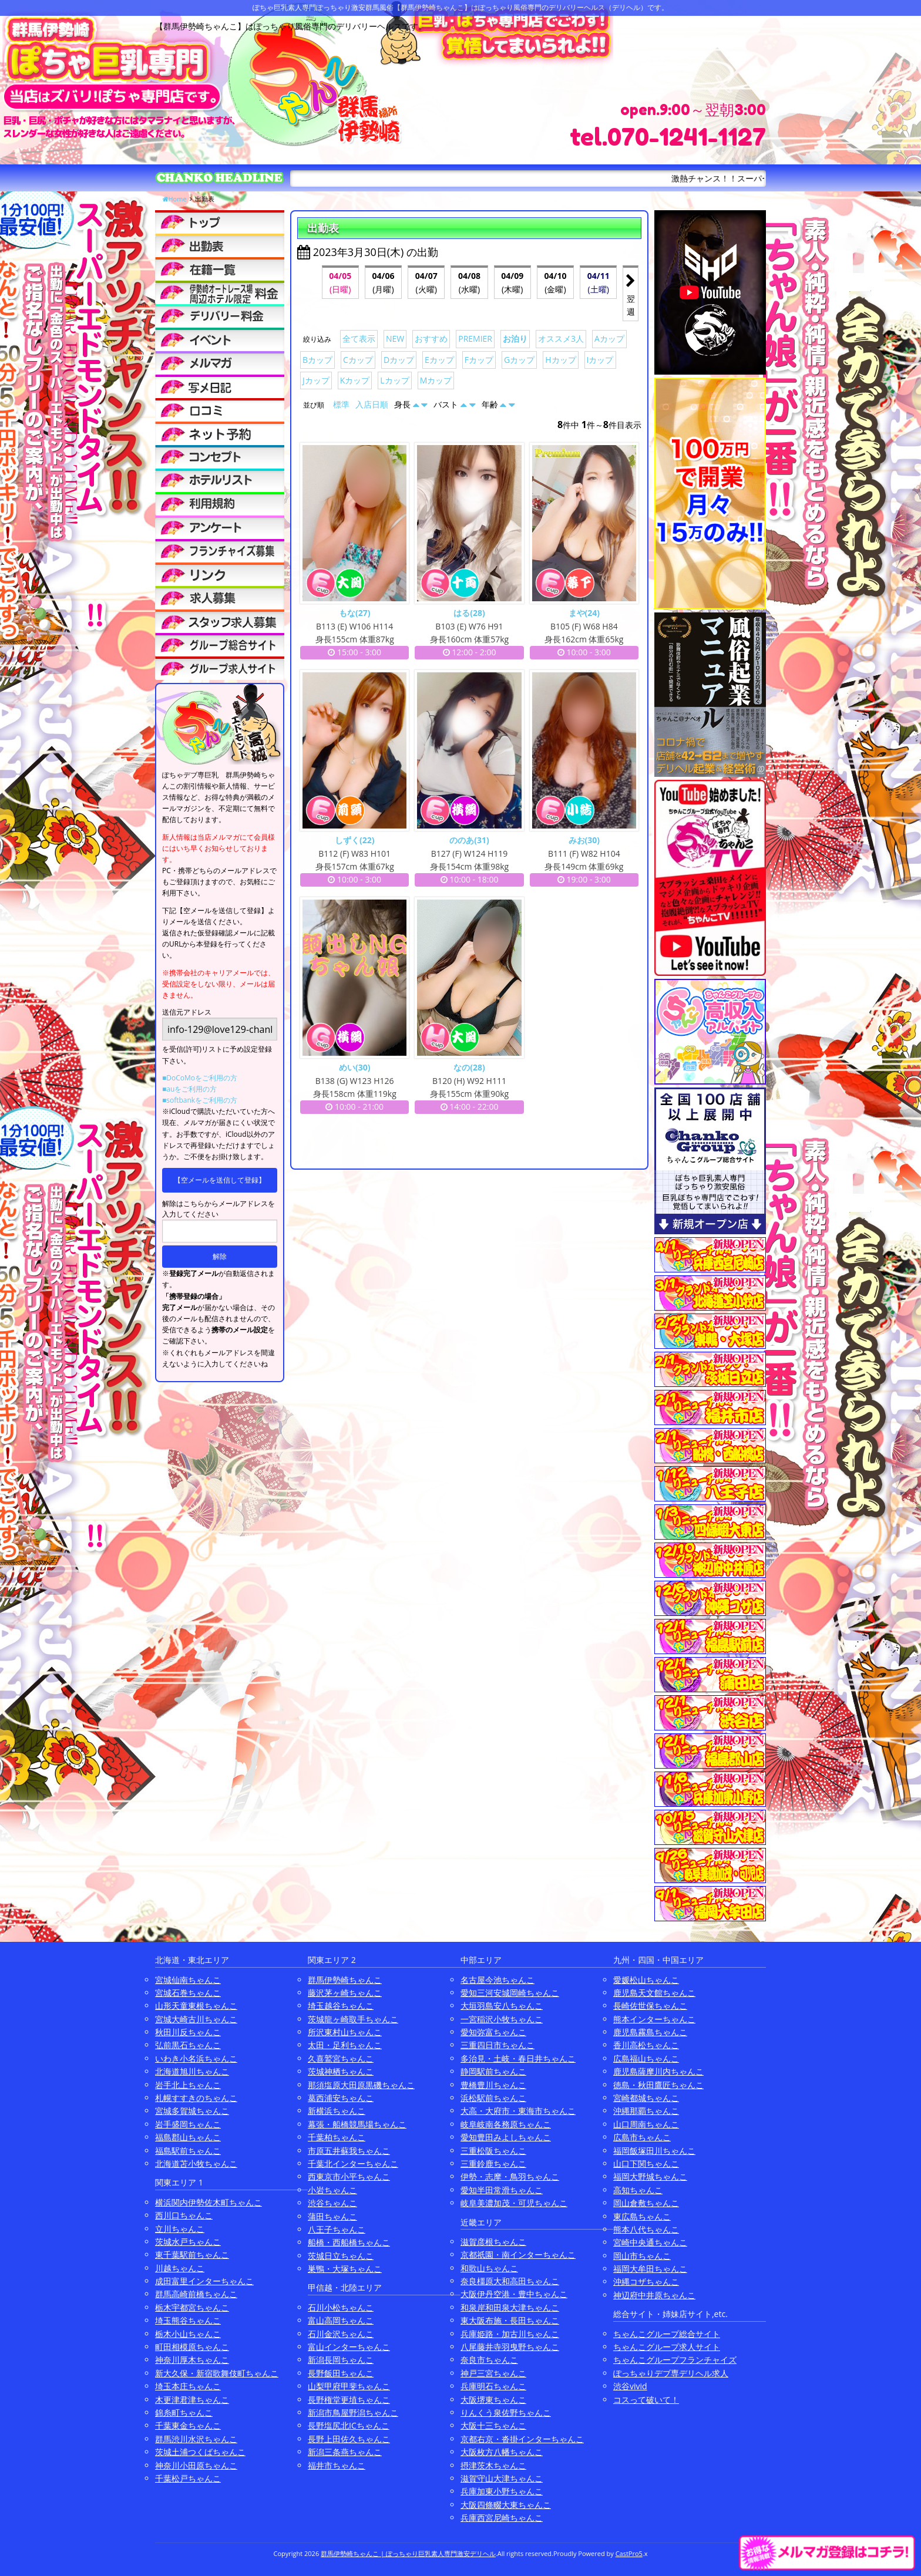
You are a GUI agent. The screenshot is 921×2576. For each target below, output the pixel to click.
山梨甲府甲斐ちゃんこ (349, 2386)
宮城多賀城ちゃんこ (192, 2110)
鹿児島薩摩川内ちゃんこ (658, 2071)
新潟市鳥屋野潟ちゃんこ (353, 2412)
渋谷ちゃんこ (332, 2202)
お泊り (515, 338)
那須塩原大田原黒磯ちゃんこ (361, 2084)
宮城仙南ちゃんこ (188, 1979)
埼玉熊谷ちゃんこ (188, 2320)
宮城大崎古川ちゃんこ (196, 2019)
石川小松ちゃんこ (341, 2307)
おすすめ (431, 338)
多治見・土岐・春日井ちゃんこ (518, 2058)
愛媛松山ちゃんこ (646, 1979)
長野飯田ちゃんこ (341, 2373)
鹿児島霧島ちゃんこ (650, 2032)
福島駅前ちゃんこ (188, 2150)
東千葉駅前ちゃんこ (192, 2254)
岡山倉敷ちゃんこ (646, 2202)
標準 (341, 404)
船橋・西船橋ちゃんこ (349, 2242)
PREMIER (475, 338)
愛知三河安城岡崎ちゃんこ (509, 1992)
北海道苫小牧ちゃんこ (196, 2163)
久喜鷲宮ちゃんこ (341, 2058)
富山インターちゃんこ (349, 2346)
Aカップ (609, 338)
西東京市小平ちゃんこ (349, 2176)
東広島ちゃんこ (642, 2216)
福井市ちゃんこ (336, 2465)
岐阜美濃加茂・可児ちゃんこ (513, 2202)
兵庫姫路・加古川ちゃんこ (509, 2333)
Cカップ (358, 359)
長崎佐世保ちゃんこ (650, 2005)
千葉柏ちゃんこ (336, 2137)
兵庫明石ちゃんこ (493, 2386)
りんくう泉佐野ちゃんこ (505, 2412)
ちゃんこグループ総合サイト (666, 2333)
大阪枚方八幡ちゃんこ (501, 2451)
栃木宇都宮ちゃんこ (192, 2307)
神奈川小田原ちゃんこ (196, 2465)
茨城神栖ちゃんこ (341, 2071)
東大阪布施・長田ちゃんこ (509, 2320)
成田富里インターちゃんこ (204, 2281)
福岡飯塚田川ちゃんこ (654, 2150)
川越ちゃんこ (179, 2268)
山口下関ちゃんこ (646, 2163)
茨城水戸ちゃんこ (188, 2241)
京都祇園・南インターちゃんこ (518, 2254)
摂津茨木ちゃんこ (493, 2465)
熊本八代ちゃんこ (646, 2229)
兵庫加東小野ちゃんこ (501, 2491)
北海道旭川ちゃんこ (192, 2071)
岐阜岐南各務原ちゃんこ (505, 2124)
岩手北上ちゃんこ (188, 2084)
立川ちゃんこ (179, 2228)
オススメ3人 (561, 338)
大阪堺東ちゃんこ (493, 2399)
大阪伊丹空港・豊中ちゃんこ (513, 2293)
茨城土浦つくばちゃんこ (200, 2451)
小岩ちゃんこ (332, 2190)
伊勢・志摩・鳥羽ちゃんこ (509, 2176)
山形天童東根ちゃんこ (196, 2005)
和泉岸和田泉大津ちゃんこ (509, 2307)
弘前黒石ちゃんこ (188, 2044)
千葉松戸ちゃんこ (188, 2478)
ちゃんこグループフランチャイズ (675, 2359)
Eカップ (439, 359)
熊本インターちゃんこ (654, 2019)
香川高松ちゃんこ (646, 2044)
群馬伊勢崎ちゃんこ (345, 1979)
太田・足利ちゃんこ (345, 2044)
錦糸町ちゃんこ (184, 2412)
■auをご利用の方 (189, 1089)
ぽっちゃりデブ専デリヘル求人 (670, 2373)
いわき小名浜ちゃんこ (196, 2058)
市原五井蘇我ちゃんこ (349, 2150)
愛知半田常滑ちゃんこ (501, 2190)
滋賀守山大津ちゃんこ (501, 2478)
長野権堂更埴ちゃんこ (349, 2399)
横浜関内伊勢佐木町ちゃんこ (208, 2202)
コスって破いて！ (646, 2399)
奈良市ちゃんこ (489, 2359)
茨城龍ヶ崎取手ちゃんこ (353, 2019)
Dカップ (399, 359)
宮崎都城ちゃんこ (646, 2097)
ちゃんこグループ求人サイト (666, 2346)
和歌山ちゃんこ (489, 2268)
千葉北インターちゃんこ (353, 2163)
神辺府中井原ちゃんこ (654, 2295)
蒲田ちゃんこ (332, 2216)
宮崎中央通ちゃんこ (650, 2242)
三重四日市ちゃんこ (497, 2044)
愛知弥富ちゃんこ (493, 2032)
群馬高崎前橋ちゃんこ (196, 2293)
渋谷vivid (630, 2386)
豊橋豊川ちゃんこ (493, 2084)
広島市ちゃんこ (642, 2137)
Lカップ (394, 380)
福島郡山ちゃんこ (188, 2137)
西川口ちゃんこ (184, 2215)
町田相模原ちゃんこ (192, 2346)
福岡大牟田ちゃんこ (650, 2268)
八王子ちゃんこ (336, 2229)
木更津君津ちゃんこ (192, 2399)
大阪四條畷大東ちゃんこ (505, 2504)
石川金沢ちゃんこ (341, 2333)
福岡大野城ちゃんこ (650, 2176)
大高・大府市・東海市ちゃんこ (518, 2110)
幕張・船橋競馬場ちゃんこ (357, 2124)
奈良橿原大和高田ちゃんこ (509, 2281)
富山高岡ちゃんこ (341, 2320)
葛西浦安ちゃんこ (341, 2097)
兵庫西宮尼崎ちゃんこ (501, 2517)
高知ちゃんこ (638, 2190)
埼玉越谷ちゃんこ (341, 2005)
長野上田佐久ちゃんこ (349, 2438)
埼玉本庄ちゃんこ (188, 2386)
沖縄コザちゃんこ (646, 2281)
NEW (395, 338)
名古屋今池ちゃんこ (497, 1979)
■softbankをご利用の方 (199, 1100)
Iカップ (600, 359)
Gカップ (519, 359)
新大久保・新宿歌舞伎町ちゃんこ (216, 2373)
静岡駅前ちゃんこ (493, 2071)
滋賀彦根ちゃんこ (493, 2241)
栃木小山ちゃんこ (188, 2333)
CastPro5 (629, 2553)
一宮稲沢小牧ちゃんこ (501, 2019)
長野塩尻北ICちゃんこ (348, 2425)
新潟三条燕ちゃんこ (345, 2451)
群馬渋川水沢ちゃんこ (196, 2438)
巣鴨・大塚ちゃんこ (345, 2268)
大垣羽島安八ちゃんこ (501, 2005)
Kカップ (355, 380)
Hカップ (560, 359)
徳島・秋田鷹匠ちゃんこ (658, 2084)
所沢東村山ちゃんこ (345, 2032)
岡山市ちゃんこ (642, 2255)
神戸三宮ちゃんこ (493, 2373)
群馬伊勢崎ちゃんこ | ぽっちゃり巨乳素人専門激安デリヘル (408, 2553)
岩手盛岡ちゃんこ (188, 2124)
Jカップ (316, 380)
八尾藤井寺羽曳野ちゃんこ (509, 2346)
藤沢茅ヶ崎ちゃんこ (345, 1992)
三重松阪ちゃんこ (493, 2150)
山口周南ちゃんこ (646, 2124)
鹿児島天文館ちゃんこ (654, 1992)
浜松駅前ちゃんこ (493, 2097)
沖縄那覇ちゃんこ (646, 2110)
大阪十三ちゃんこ (493, 2425)
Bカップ (317, 359)
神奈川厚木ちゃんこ (192, 2359)
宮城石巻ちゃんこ (188, 1992)
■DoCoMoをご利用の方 (199, 1078)
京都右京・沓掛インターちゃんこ (522, 2438)
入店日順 (371, 404)
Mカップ (436, 380)
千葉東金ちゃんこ (188, 2425)
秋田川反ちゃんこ (188, 2032)
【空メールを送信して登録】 (219, 1180)
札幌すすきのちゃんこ (196, 2097)
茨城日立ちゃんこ (341, 2255)
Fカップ (479, 359)
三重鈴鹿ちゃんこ (493, 2163)
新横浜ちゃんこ (336, 2110)
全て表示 (358, 338)
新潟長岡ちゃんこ (341, 2359)
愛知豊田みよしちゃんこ (505, 2137)
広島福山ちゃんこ (646, 2058)
